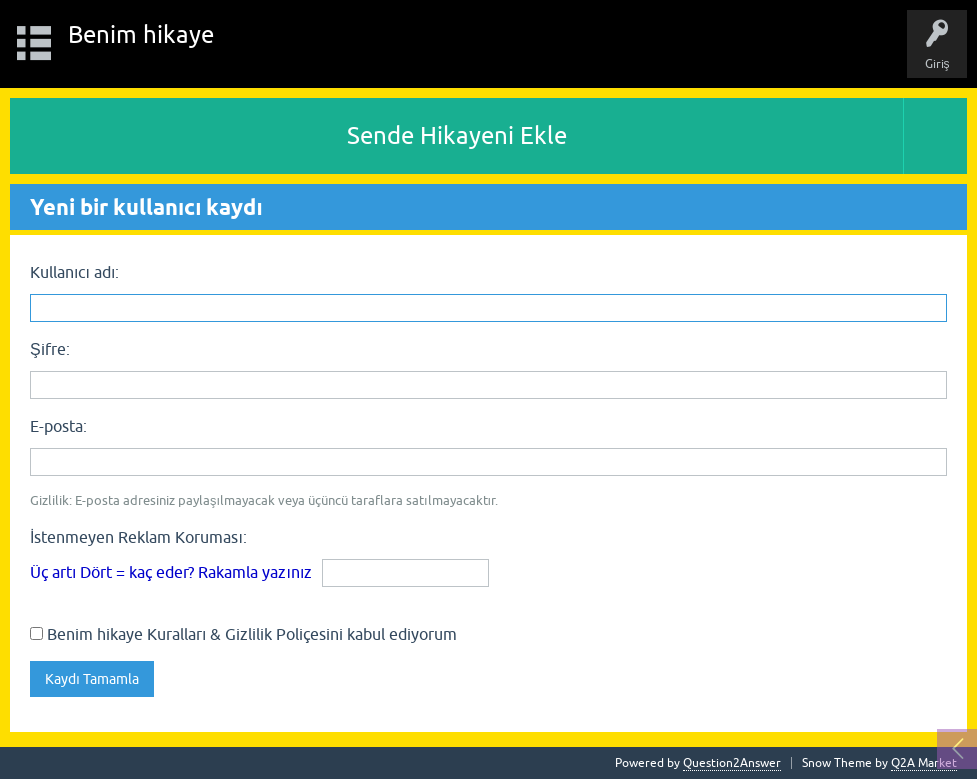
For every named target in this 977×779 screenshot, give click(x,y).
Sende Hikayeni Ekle (457, 135)
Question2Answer (732, 763)
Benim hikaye (141, 34)
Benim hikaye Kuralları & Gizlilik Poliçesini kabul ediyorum (243, 634)
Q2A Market (924, 763)
